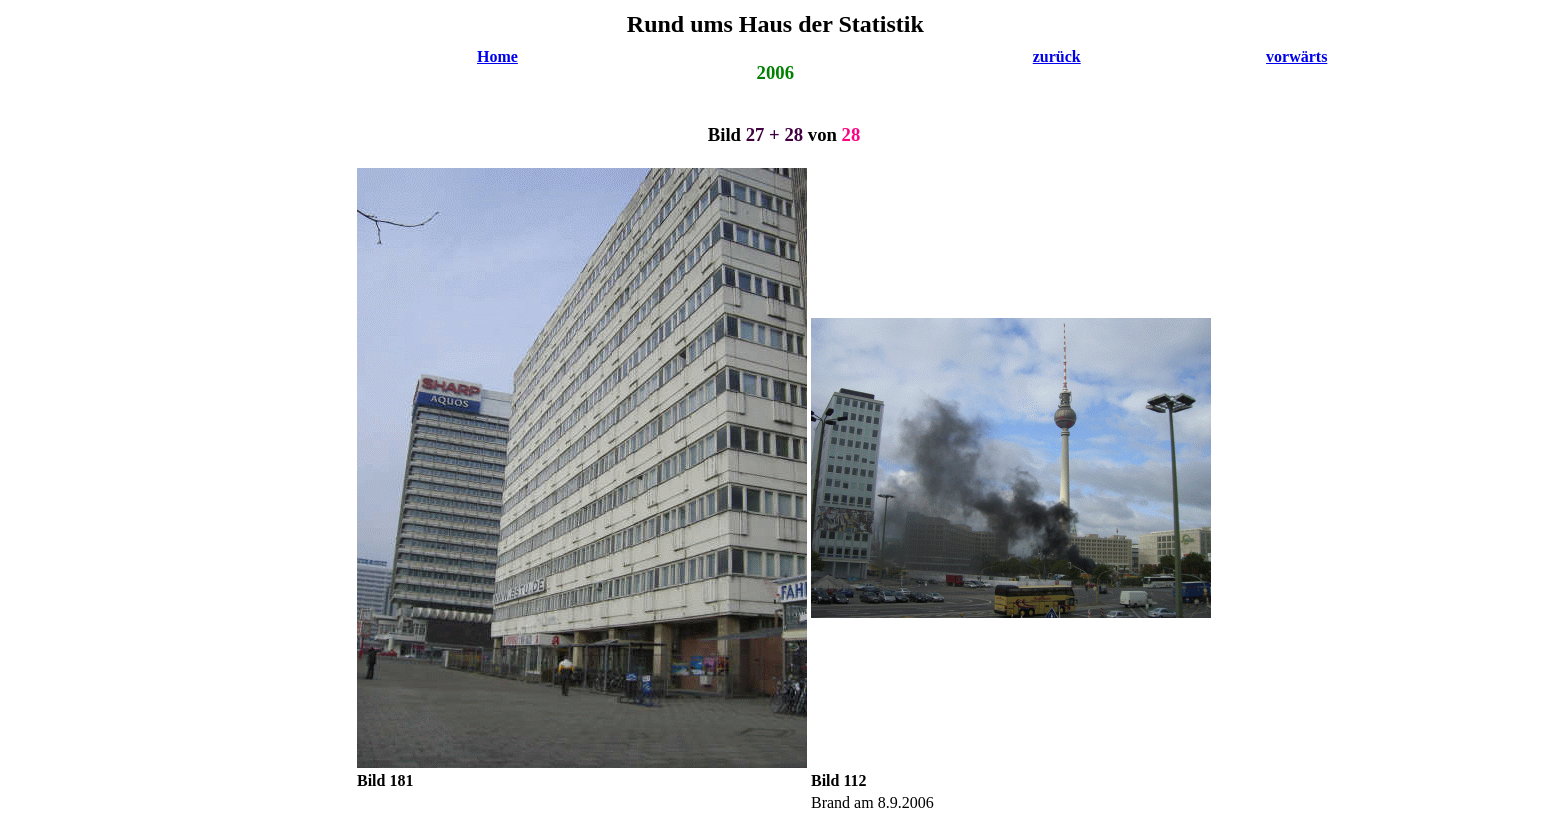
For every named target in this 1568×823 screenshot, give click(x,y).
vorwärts (1296, 56)
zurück (1057, 56)
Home (497, 56)
